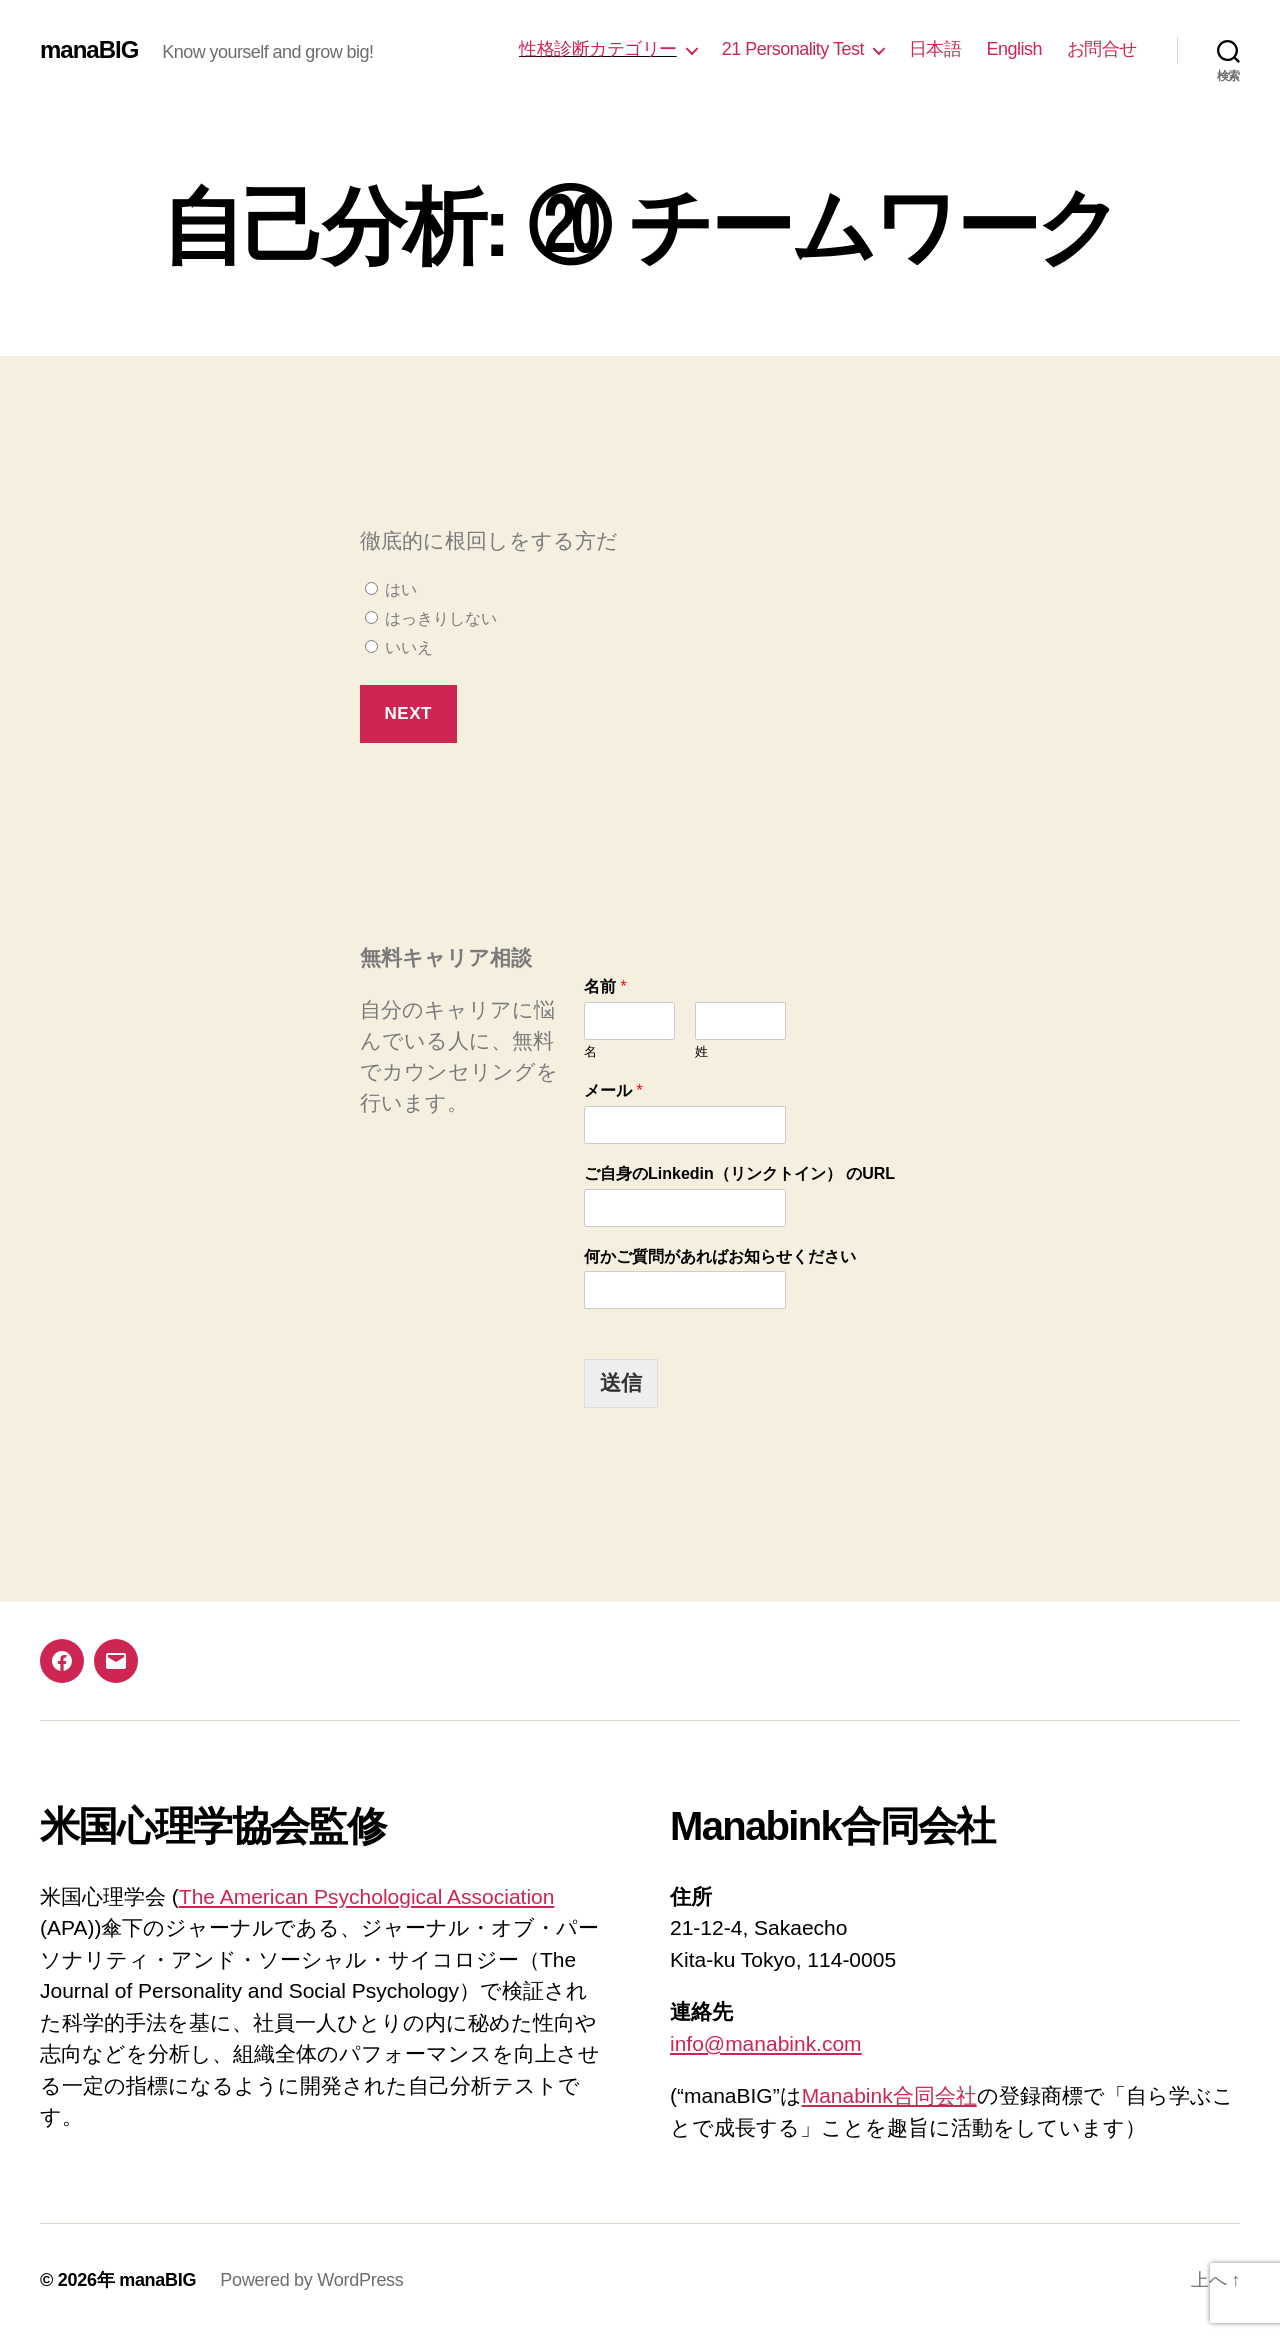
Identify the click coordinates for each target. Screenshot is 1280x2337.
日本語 (935, 49)
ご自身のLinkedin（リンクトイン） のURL (739, 1173)
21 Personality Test (793, 49)
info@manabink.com (766, 2043)
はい (391, 589)
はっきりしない (431, 618)
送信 (621, 1382)
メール (613, 1090)
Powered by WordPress (311, 2280)
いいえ (399, 647)
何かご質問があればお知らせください (720, 1256)
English (1014, 49)
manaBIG (89, 50)
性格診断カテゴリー (598, 49)
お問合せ (1102, 49)
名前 (605, 986)
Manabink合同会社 (889, 2095)
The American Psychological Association (367, 1896)
